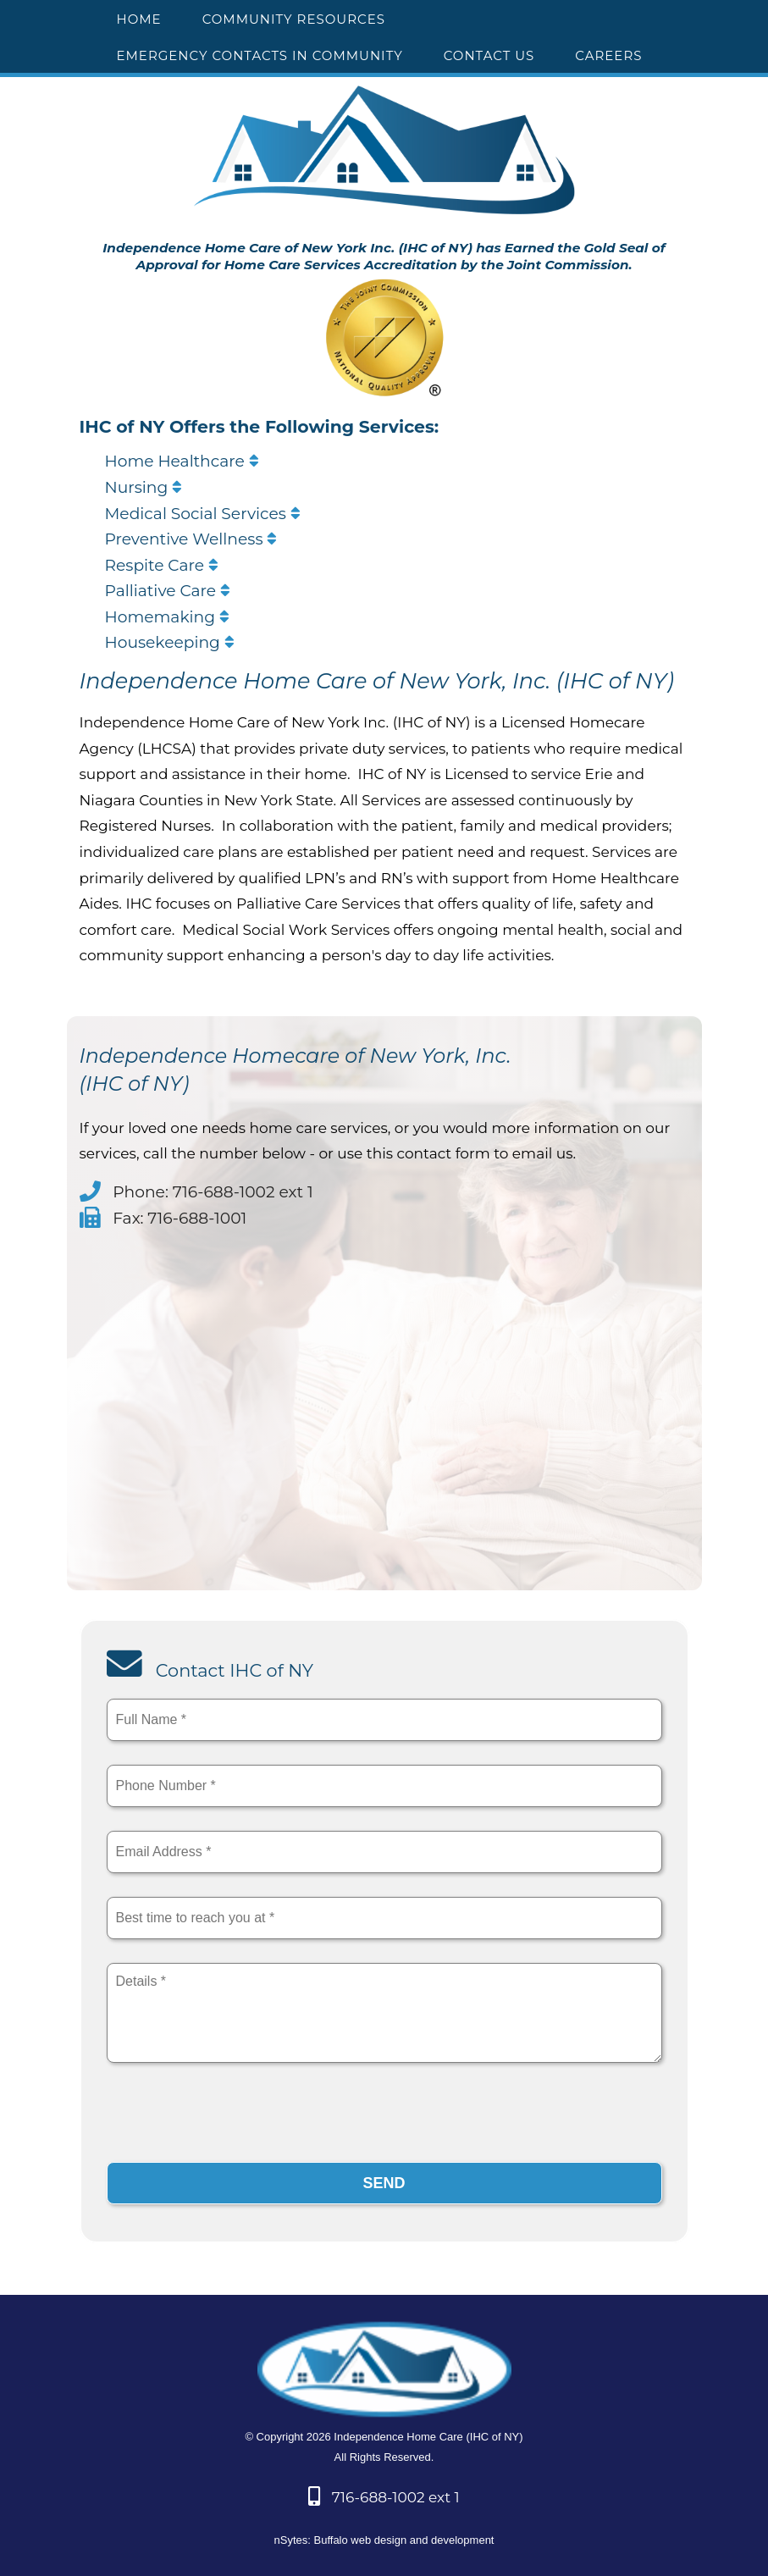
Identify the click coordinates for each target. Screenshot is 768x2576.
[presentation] (235, 2117)
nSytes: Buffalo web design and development (384, 2540)
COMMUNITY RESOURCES (293, 19)
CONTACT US (489, 55)
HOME (139, 19)
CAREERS (608, 55)
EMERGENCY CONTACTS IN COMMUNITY (260, 55)
